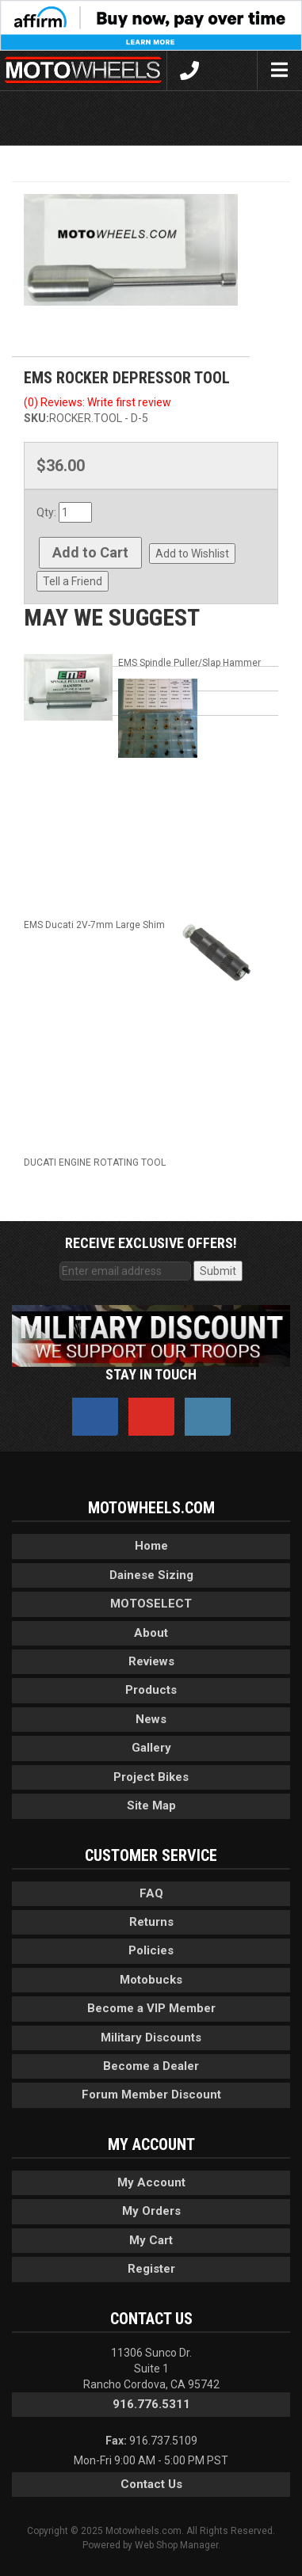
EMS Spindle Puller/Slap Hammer (189, 662)
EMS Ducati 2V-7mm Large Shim (94, 924)
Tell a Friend (72, 581)
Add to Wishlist (192, 553)
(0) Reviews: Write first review (97, 402)
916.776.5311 (151, 2404)
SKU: (36, 418)
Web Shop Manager (176, 2545)
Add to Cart (90, 552)
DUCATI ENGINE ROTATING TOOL (95, 1162)
